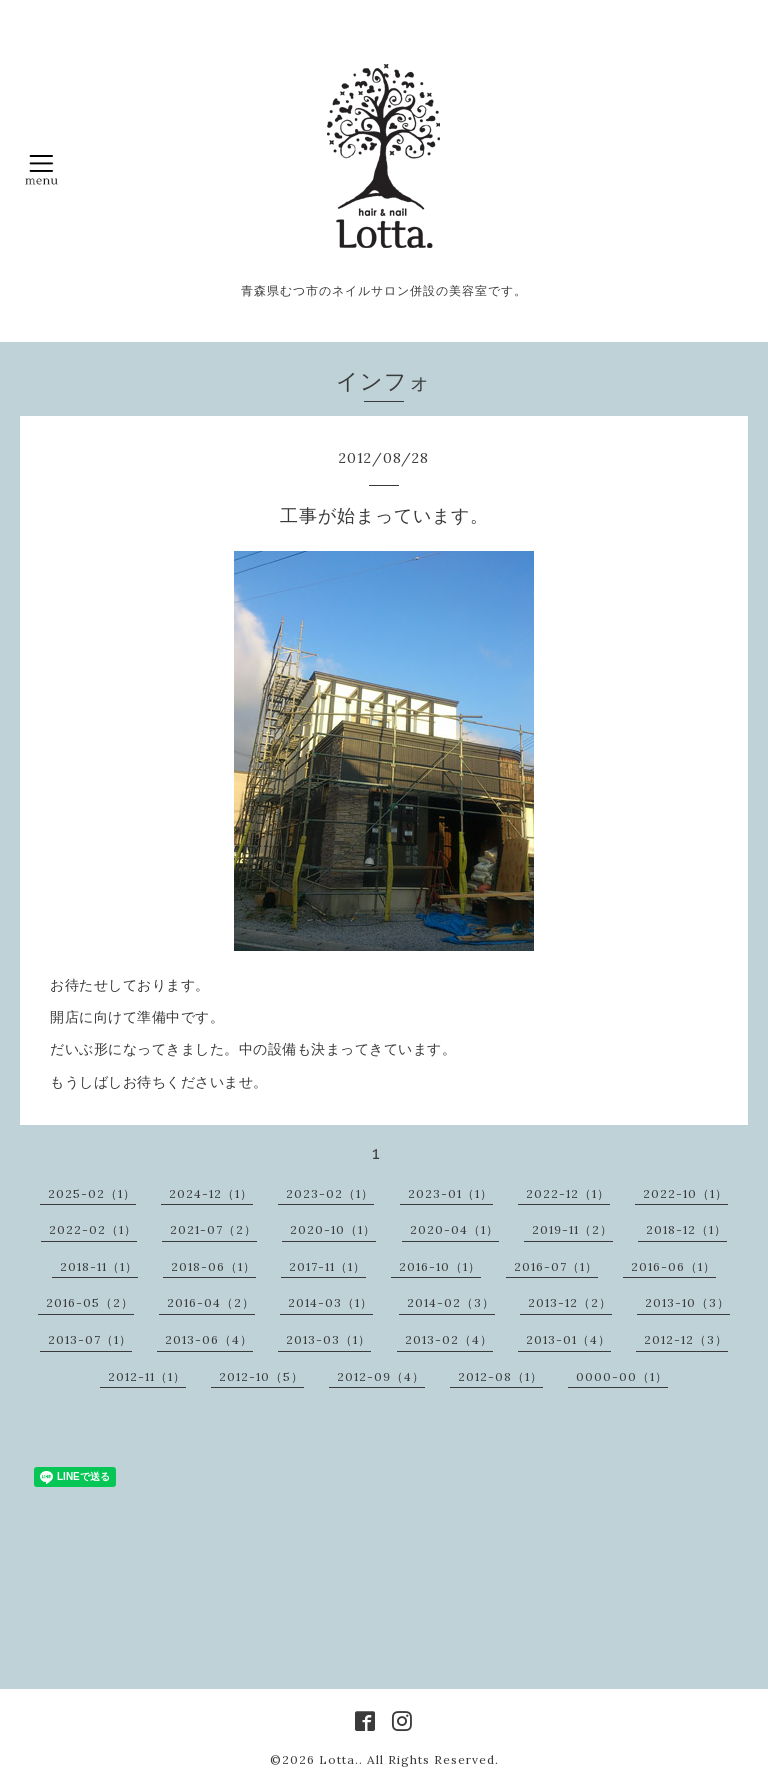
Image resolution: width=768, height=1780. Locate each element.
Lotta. (339, 1759)
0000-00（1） (622, 1376)
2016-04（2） (211, 1302)
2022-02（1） (93, 1229)
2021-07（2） (213, 1229)
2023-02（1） (330, 1193)
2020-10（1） (333, 1229)
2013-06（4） (209, 1339)
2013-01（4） (568, 1339)
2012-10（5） (261, 1376)
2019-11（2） (572, 1229)
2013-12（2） (570, 1302)
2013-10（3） (687, 1302)
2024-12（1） (211, 1193)
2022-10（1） (685, 1193)
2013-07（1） (90, 1339)
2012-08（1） (500, 1376)
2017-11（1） (327, 1266)
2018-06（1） (213, 1266)
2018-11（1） (99, 1266)
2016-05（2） (90, 1302)
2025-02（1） (92, 1193)
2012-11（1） (147, 1376)
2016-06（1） (673, 1266)
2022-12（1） (568, 1193)
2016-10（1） (440, 1266)
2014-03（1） (330, 1302)
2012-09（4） (381, 1376)
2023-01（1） (450, 1193)
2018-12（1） (686, 1229)
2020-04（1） (454, 1229)
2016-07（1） (556, 1266)
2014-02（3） (451, 1302)
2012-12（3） (686, 1339)
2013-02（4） (449, 1339)
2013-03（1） (328, 1339)
